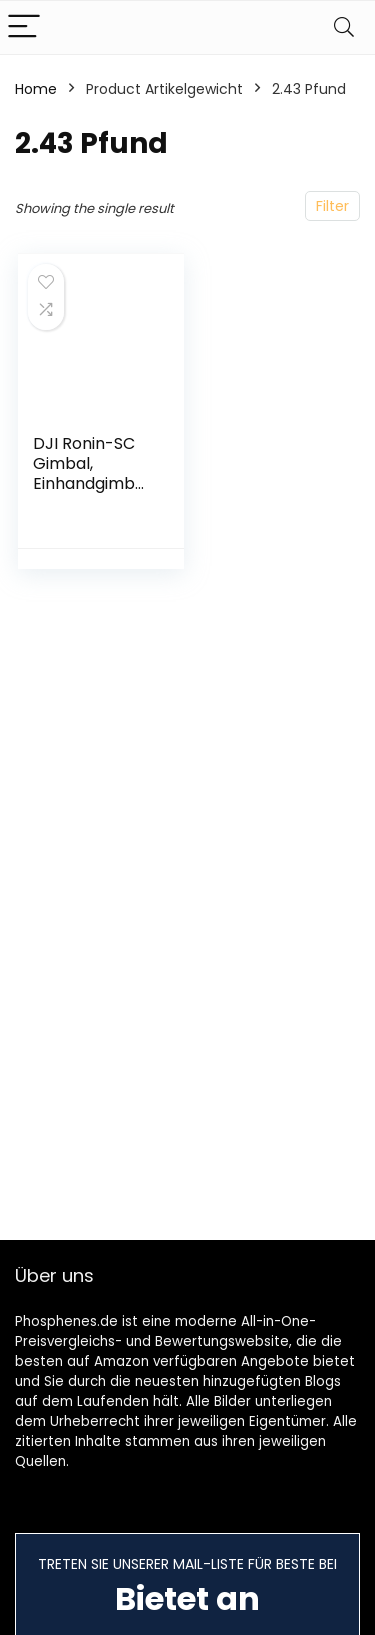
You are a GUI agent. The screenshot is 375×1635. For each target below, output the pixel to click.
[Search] (344, 27)
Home (36, 89)
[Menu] (24, 27)
